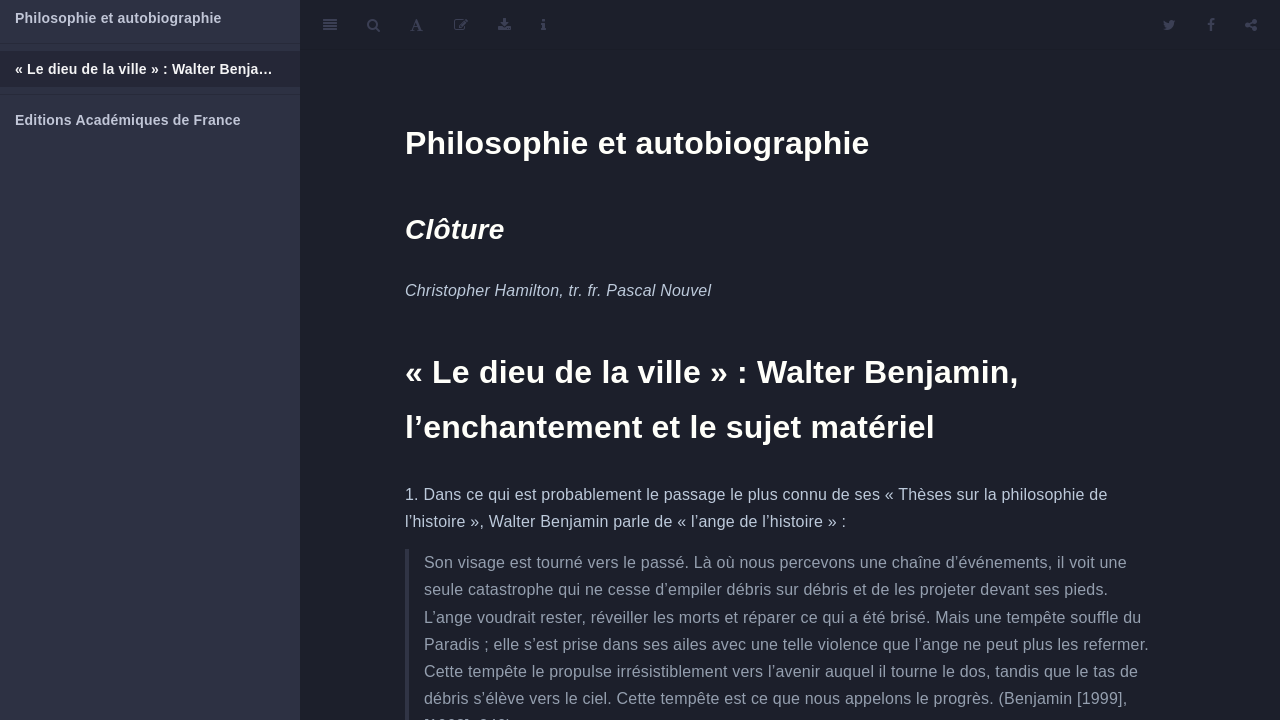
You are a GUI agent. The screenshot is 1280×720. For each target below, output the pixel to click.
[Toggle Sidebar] (330, 25)
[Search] (373, 25)
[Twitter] (1169, 25)
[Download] (504, 25)
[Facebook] (1211, 25)
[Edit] (461, 25)
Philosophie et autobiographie (118, 18)
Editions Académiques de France (128, 120)
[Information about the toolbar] (543, 25)
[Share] (1251, 25)
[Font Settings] (416, 25)
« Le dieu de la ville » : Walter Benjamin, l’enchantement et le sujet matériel (157, 69)
